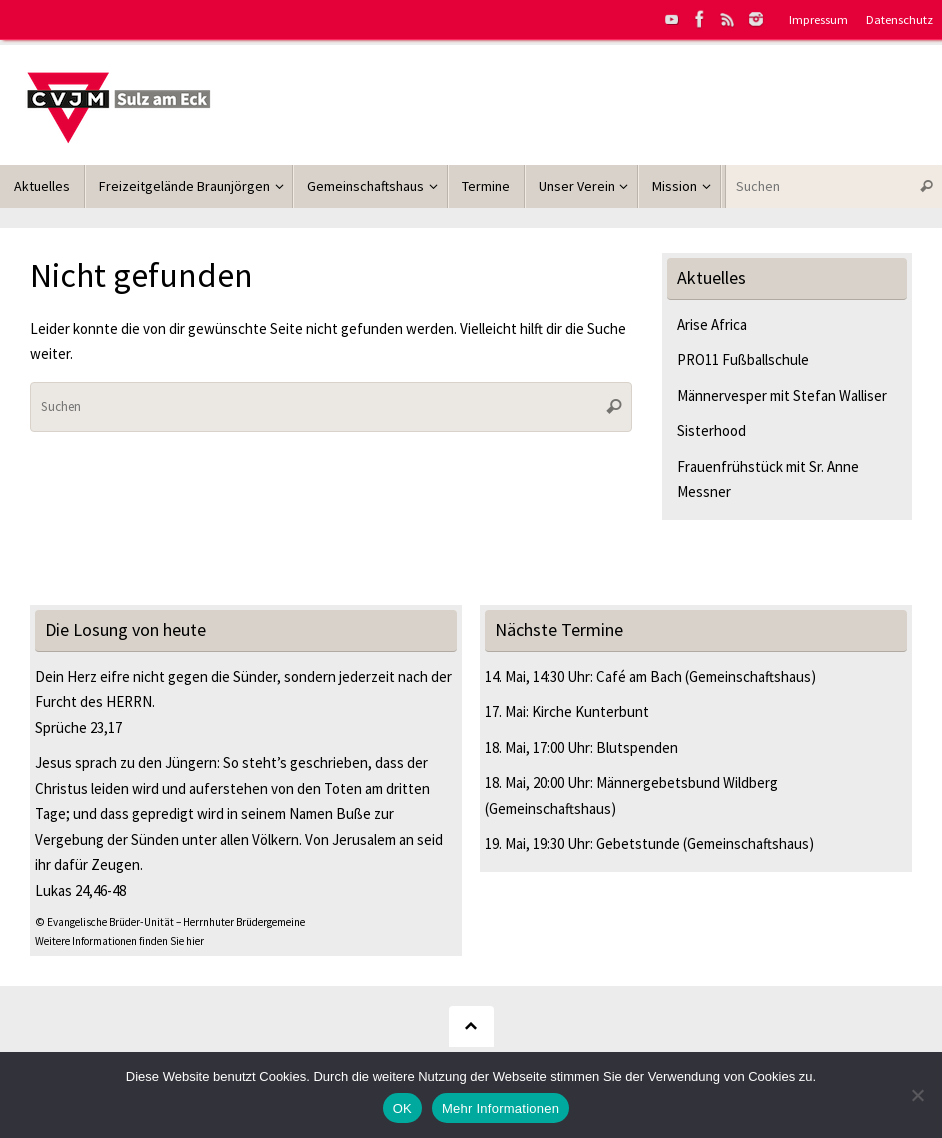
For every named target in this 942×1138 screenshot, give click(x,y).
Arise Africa (712, 324)
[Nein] (917, 1095)
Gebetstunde (638, 843)
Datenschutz (899, 19)
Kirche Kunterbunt (590, 711)
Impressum (818, 19)
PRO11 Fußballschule (743, 359)
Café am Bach (639, 676)
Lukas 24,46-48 (80, 890)
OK (402, 1108)
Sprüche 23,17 (78, 727)
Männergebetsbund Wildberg (687, 782)
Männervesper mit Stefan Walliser (782, 395)
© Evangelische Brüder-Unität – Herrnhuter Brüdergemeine (170, 922)
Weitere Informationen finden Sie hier (119, 941)
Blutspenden (637, 747)
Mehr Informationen (500, 1108)
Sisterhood (711, 430)
